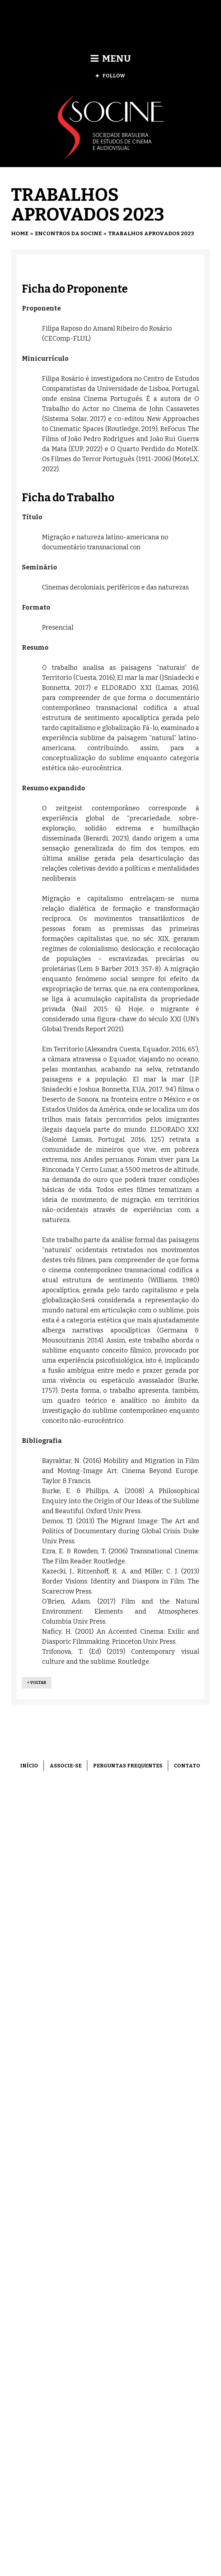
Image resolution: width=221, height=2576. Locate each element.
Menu (111, 58)
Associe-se (66, 1766)
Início (29, 1766)
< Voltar (36, 1682)
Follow (110, 76)
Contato (187, 1766)
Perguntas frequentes (127, 1766)
